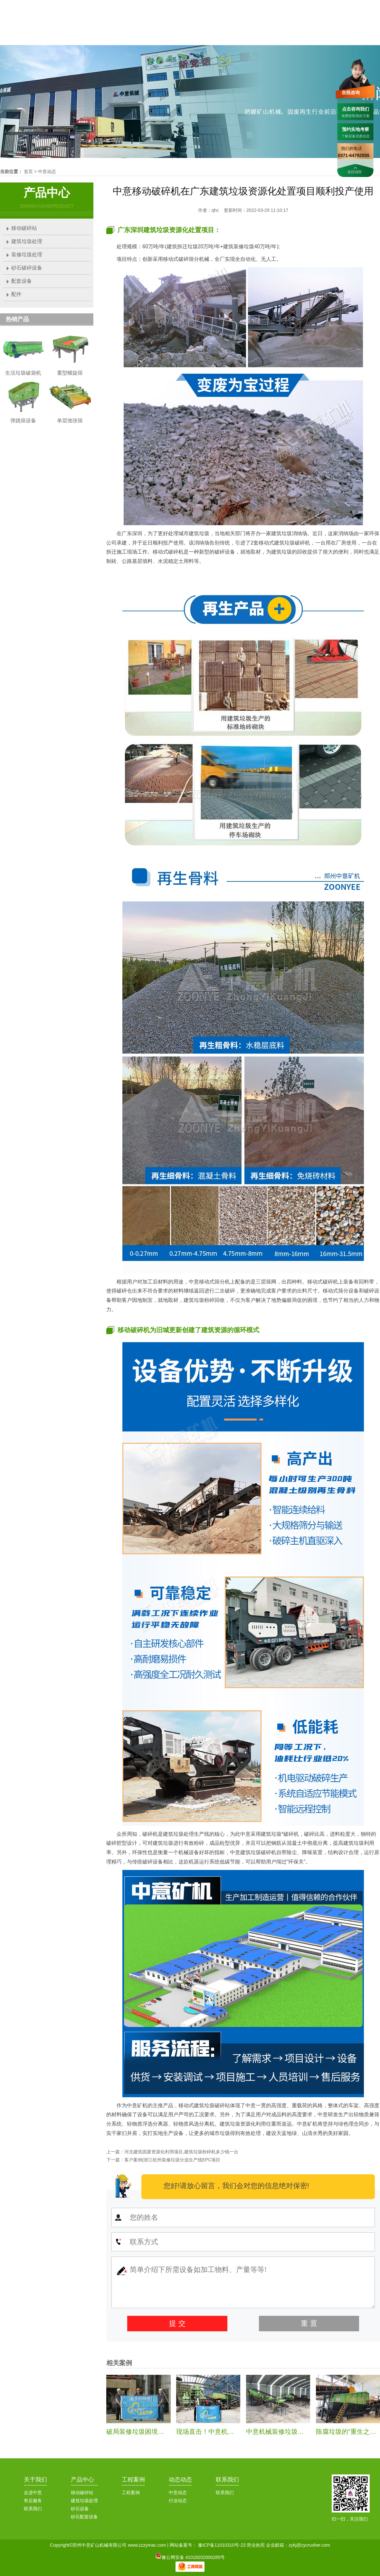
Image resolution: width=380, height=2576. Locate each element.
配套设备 (21, 281)
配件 (16, 294)
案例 (287, 28)
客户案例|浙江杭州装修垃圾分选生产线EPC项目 (172, 2159)
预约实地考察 (355, 129)
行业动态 (178, 2500)
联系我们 (349, 5)
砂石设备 (80, 2508)
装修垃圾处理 (26, 254)
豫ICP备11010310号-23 (222, 2545)
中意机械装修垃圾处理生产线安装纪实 (301, 2431)
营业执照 (256, 2545)
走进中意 (33, 2492)
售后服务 (33, 2500)
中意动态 (47, 171)
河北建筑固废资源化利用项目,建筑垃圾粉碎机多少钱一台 (181, 2151)
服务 (323, 28)
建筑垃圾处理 (26, 241)
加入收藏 (371, 5)
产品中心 (82, 2479)
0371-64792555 (316, 5)
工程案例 (133, 2479)
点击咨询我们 (355, 109)
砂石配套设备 (84, 2516)
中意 (177, 28)
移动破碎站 (24, 228)
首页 (140, 28)
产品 (213, 28)
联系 (360, 28)
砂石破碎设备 (26, 267)
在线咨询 (351, 92)
